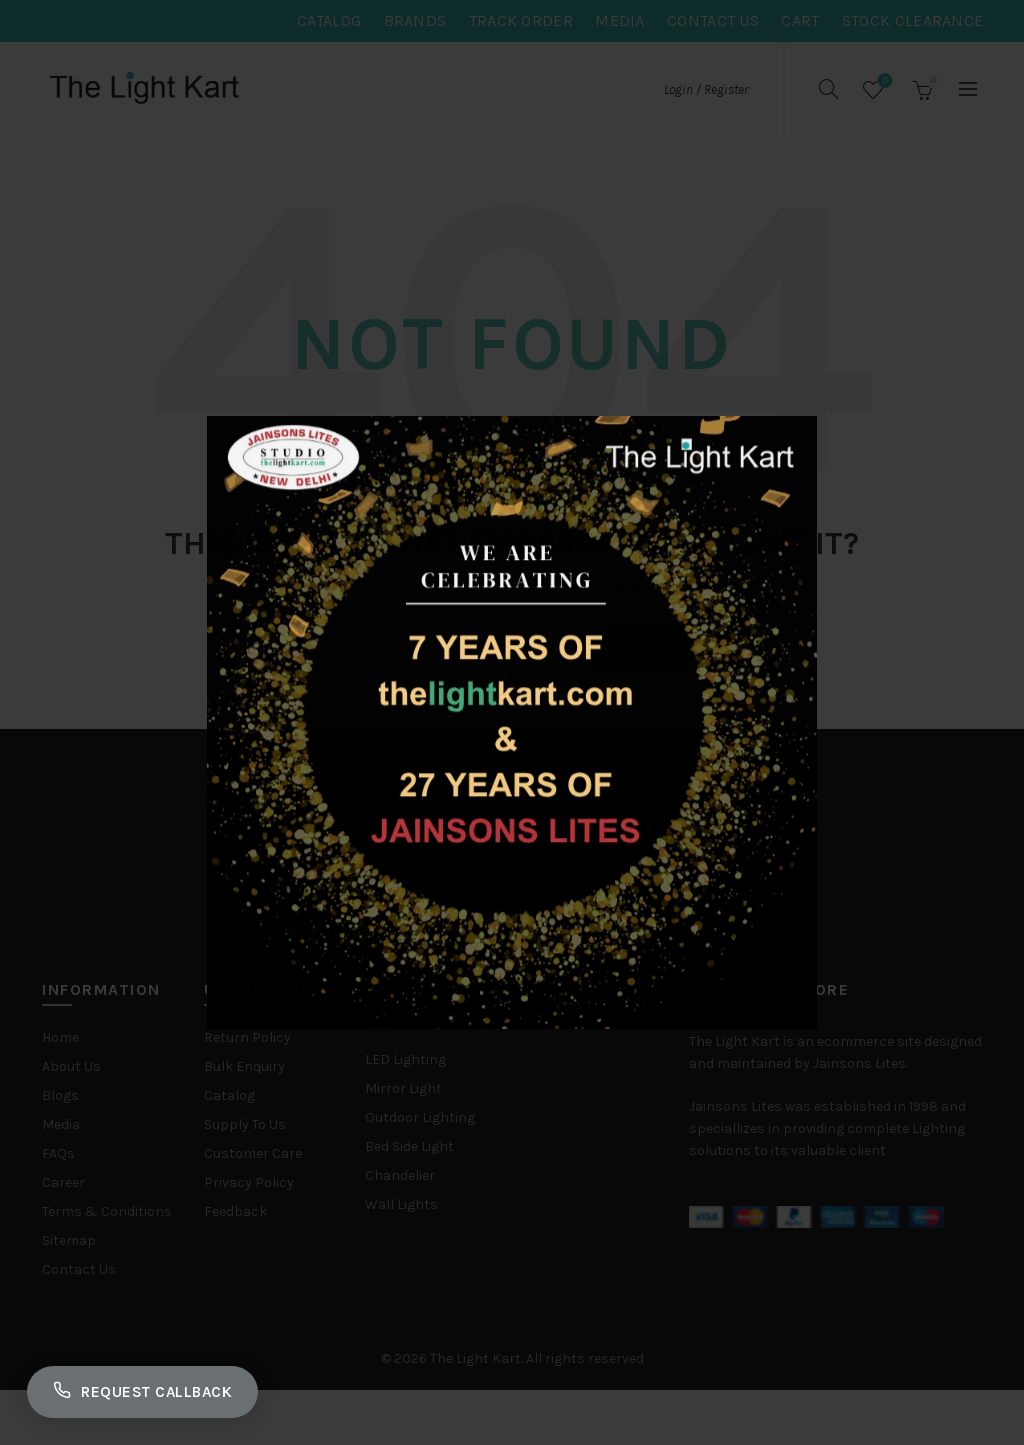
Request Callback (152, 1388)
